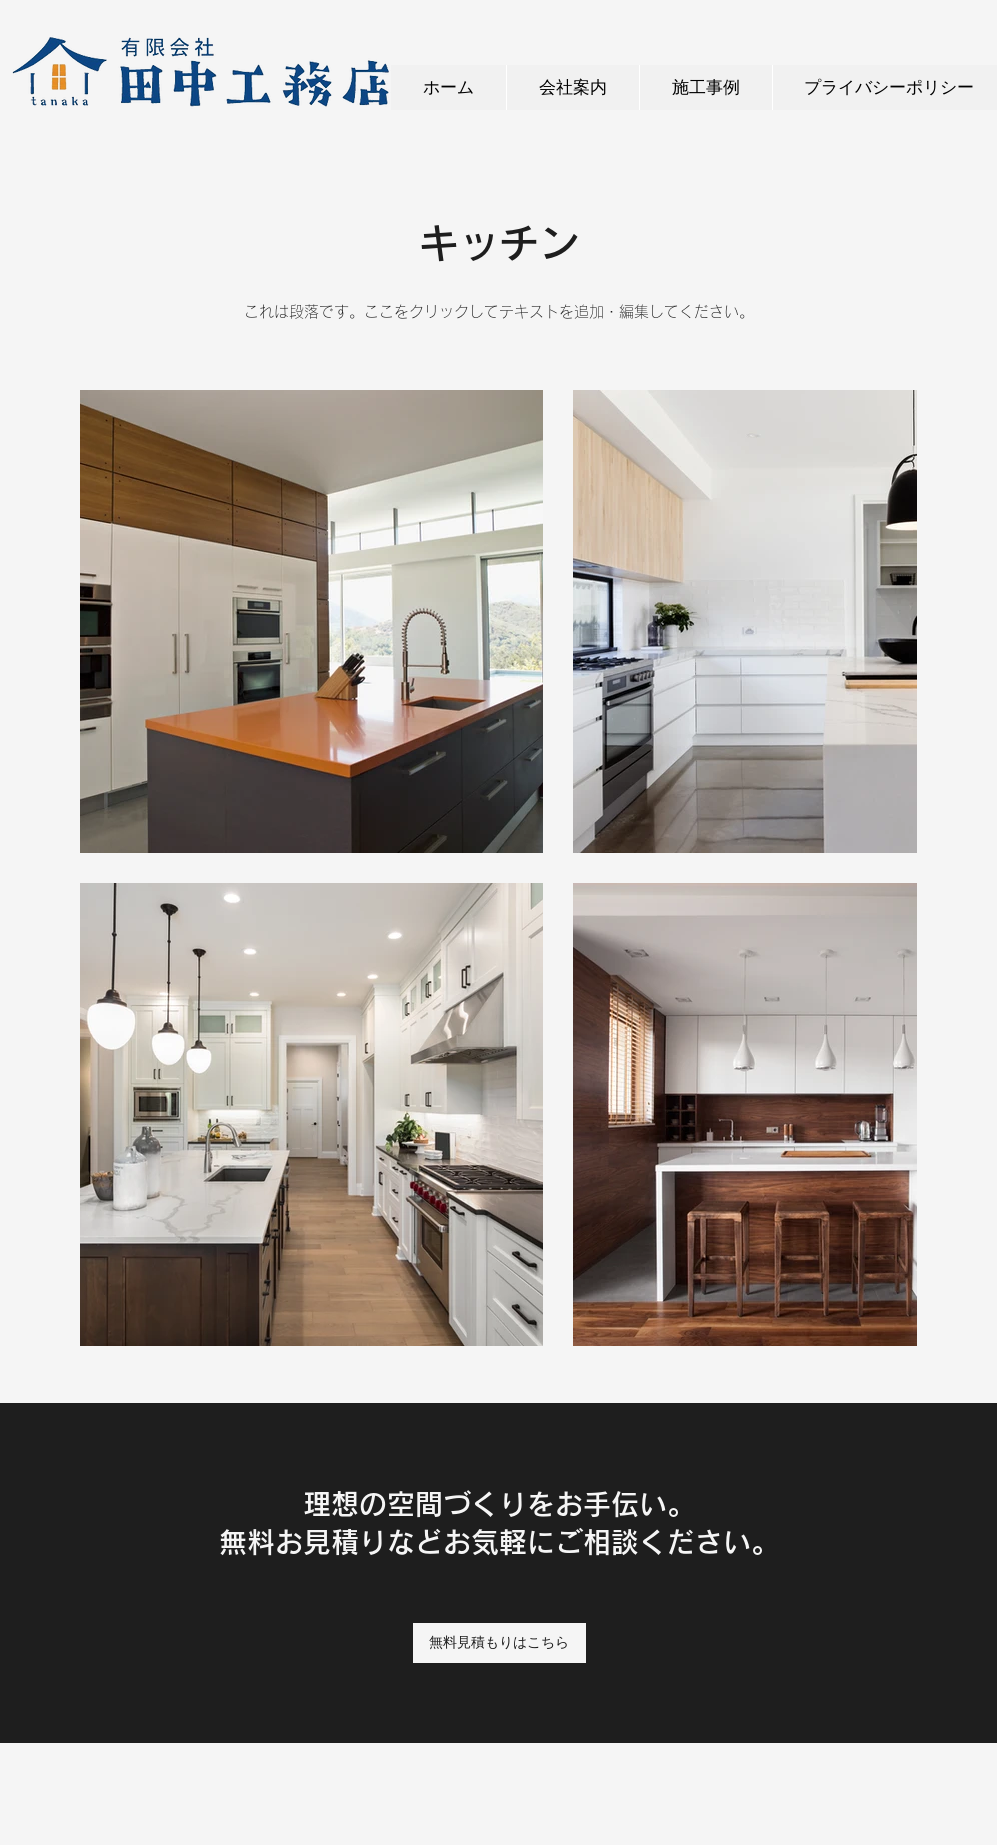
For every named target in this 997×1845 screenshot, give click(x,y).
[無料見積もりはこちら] (499, 1643)
